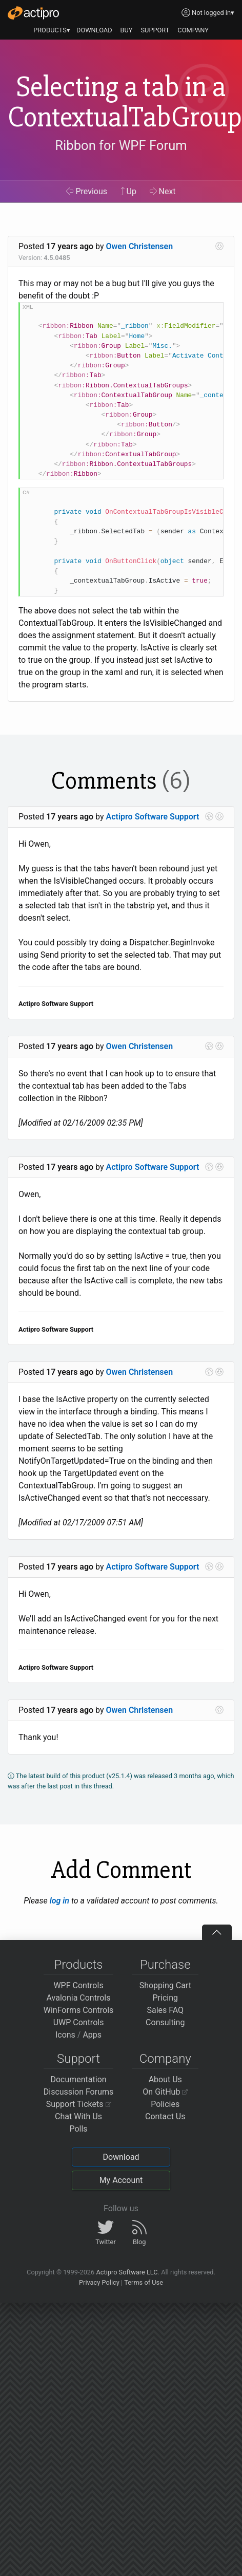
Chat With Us (78, 2116)
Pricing (165, 1998)
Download (121, 2157)
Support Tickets (78, 2104)
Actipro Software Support (152, 817)
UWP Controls (78, 2022)
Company (165, 2058)
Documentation (78, 2079)
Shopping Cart (165, 1985)
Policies (165, 2104)
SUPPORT (155, 30)
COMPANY (193, 30)
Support (78, 2058)
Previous (86, 191)
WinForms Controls (79, 2010)
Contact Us (165, 2116)
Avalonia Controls (79, 1998)
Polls (78, 2129)
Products (78, 1964)
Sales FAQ (165, 2010)
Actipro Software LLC (126, 2272)
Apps (92, 2035)
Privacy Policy (99, 2282)
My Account (121, 2180)
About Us (165, 2079)
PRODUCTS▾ (51, 30)
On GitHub (165, 2092)
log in (59, 1901)
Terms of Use (143, 2282)
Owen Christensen (139, 246)
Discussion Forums (79, 2092)
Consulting (165, 2022)
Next (163, 191)
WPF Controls (78, 1985)
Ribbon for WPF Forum (121, 145)
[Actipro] (33, 13)
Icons (65, 2035)
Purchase (165, 1964)
